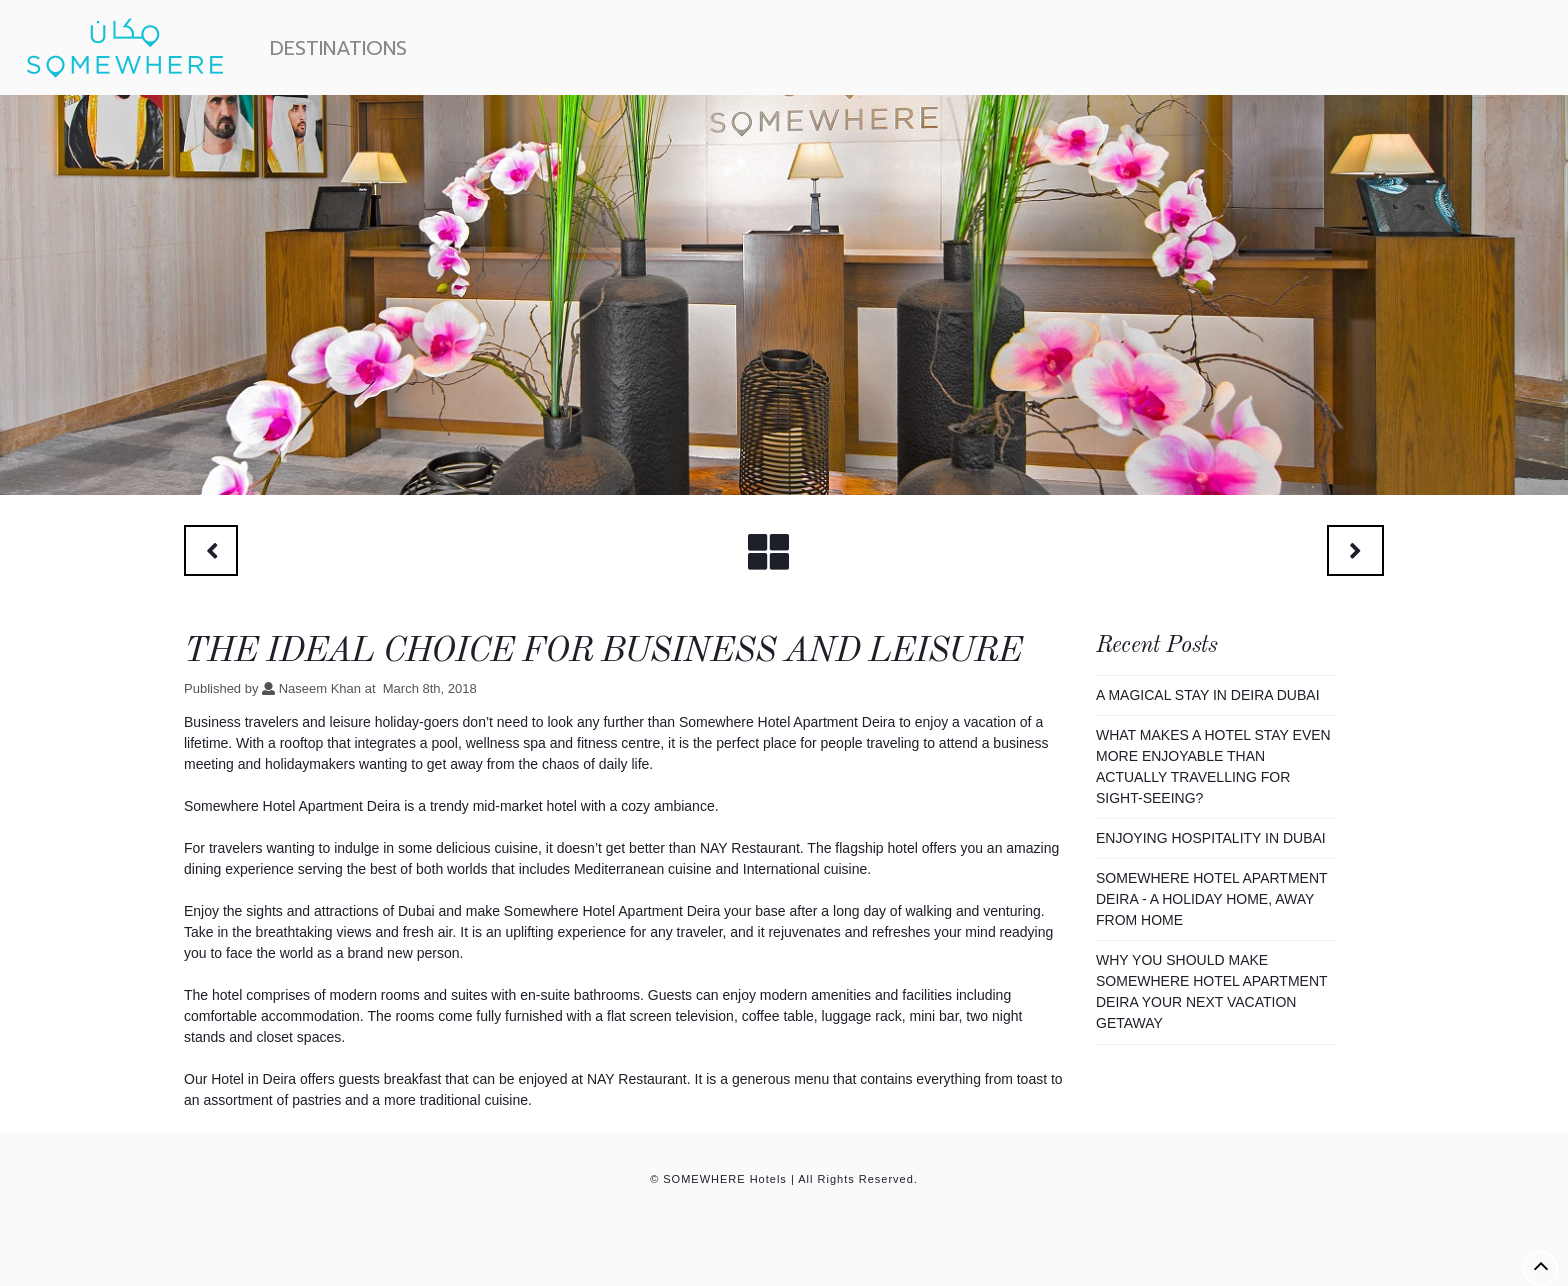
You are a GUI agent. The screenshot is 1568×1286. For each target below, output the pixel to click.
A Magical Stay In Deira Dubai (1208, 695)
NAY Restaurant (637, 1079)
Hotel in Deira (253, 1079)
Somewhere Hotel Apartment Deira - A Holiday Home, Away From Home (1211, 899)
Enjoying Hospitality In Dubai (1211, 838)
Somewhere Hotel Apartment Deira (787, 722)
